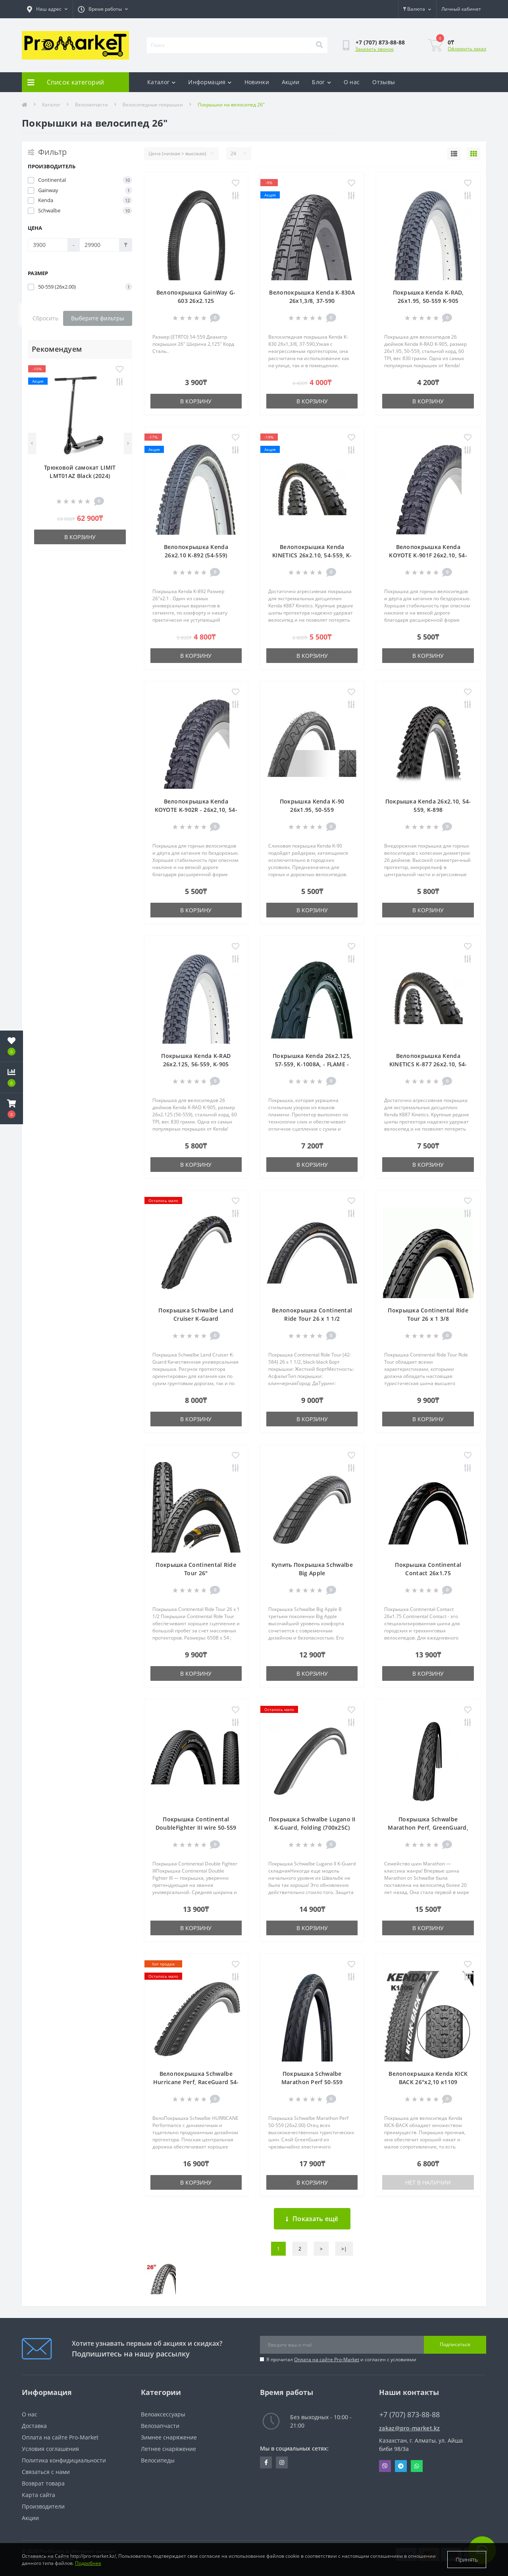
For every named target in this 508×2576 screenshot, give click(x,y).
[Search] (319, 45)
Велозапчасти (91, 104)
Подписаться (455, 2344)
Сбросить (45, 318)
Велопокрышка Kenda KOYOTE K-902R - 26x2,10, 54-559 (196, 810)
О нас (352, 82)
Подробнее (88, 2563)
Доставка (34, 2426)
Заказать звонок (374, 49)
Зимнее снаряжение (169, 2437)
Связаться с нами (46, 2472)
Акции (291, 82)
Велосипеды (158, 2460)
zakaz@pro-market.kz (409, 2428)
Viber (385, 2466)
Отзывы (383, 82)
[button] (11, 1108)
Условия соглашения (50, 2449)
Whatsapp (416, 2466)
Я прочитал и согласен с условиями (341, 2359)
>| (344, 2248)
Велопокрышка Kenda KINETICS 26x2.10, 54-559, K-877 (312, 555)
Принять (467, 2559)
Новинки (256, 82)
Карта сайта (38, 2495)
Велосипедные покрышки (153, 104)
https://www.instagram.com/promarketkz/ (281, 2462)
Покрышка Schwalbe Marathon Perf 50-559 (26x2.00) (312, 2082)
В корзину (80, 537)
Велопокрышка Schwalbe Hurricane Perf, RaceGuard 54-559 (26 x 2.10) (196, 2082)
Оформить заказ (467, 48)
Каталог (161, 82)
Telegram (401, 2466)
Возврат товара (43, 2483)
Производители (43, 2506)
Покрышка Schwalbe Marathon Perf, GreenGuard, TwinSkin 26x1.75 (428, 1827)
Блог (321, 82)
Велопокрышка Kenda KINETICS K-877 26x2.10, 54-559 (428, 1064)
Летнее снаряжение (168, 2449)
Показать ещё (312, 2218)
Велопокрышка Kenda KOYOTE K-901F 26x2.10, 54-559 (428, 555)
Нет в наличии (428, 2182)
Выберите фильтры (97, 318)
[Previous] (32, 443)
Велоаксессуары (163, 2414)
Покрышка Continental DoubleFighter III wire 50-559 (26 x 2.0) (196, 1827)
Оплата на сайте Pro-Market (326, 2359)
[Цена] (48, 245)
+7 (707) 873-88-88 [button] (409, 2414)
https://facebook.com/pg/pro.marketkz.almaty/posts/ (266, 2462)
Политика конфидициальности (64, 2460)
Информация (209, 82)
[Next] (128, 443)
